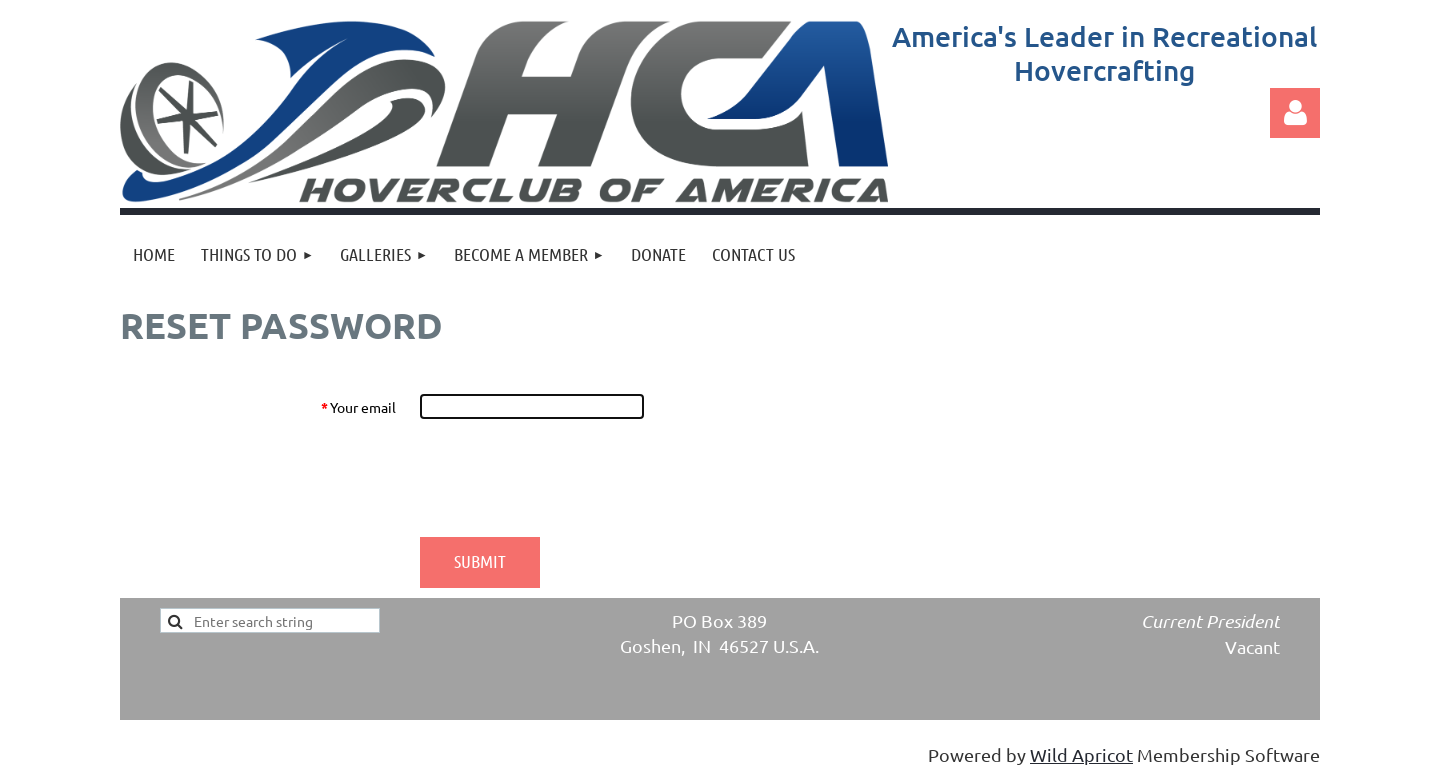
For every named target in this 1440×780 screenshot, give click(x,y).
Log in (1295, 113)
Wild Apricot (1081, 754)
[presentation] (572, 478)
